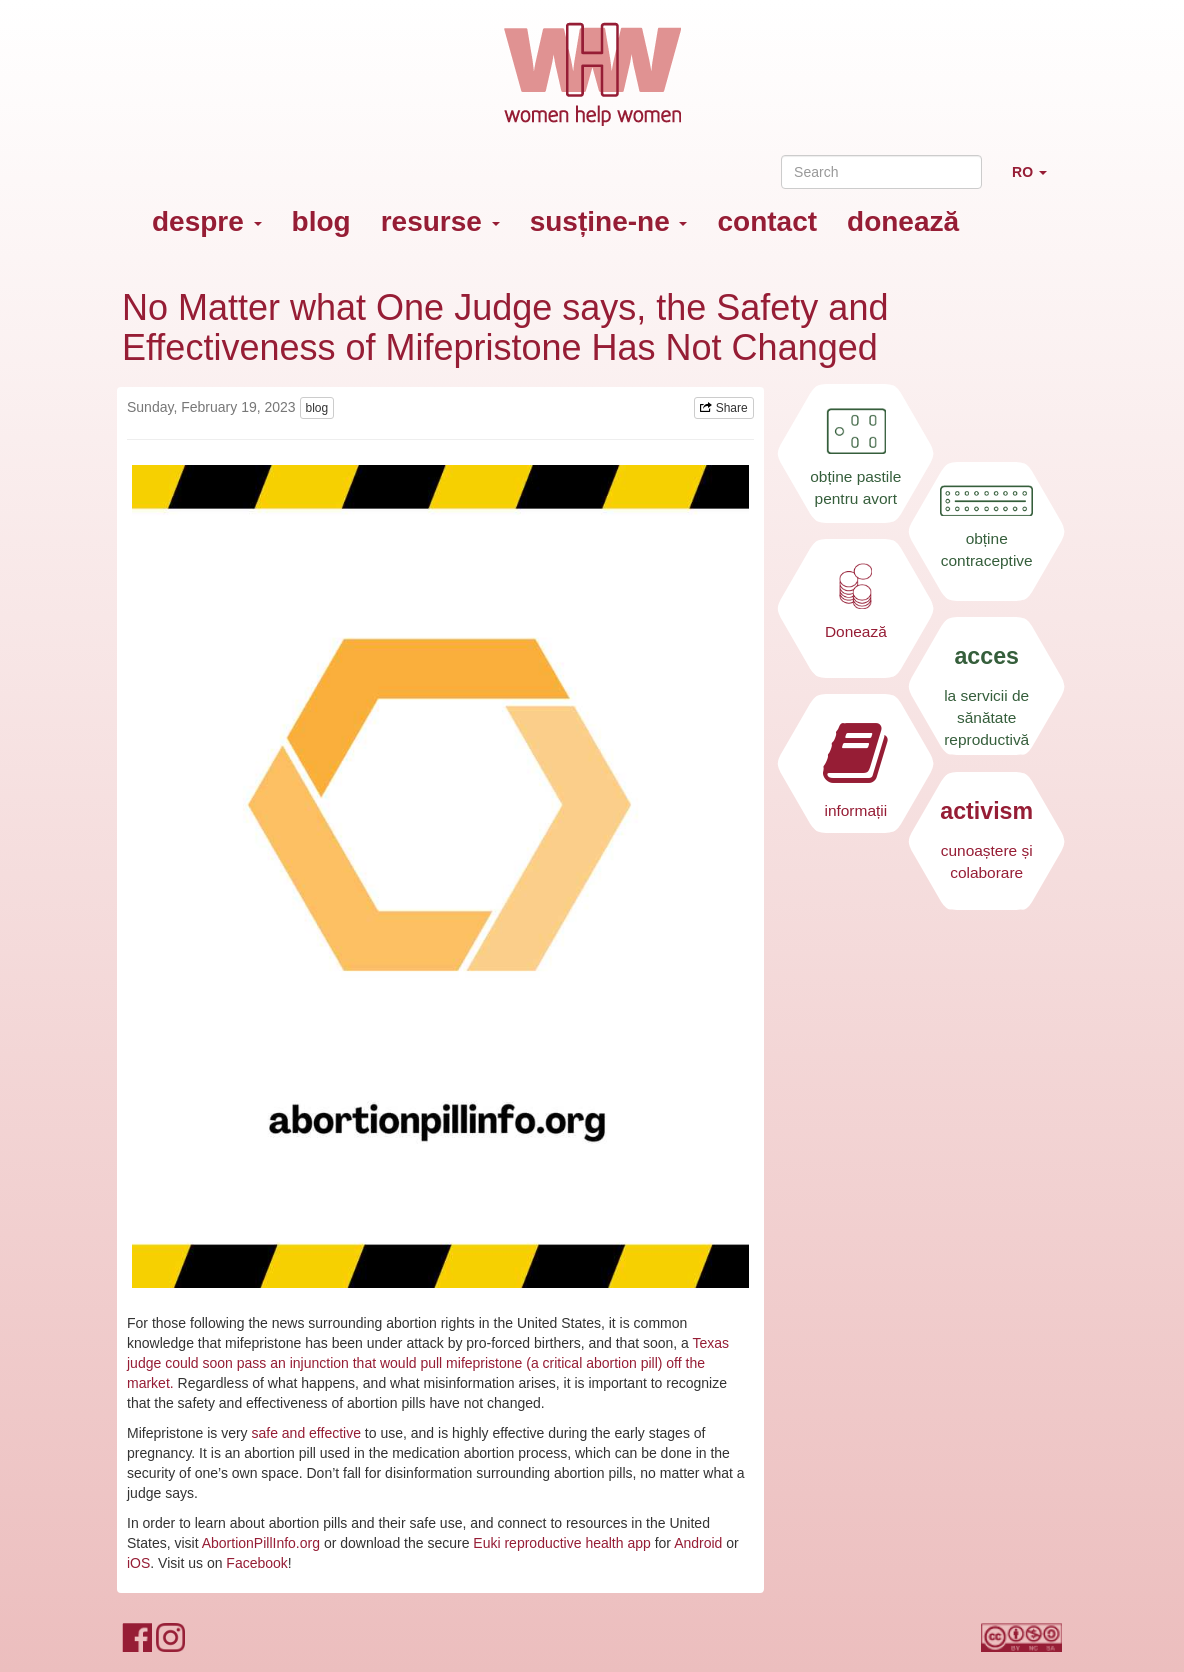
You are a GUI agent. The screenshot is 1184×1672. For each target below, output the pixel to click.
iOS (138, 1563)
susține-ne (609, 221)
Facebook (256, 1563)
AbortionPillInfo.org (261, 1543)
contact (767, 221)
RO (1037, 180)
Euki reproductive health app (561, 1543)
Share (723, 408)
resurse (440, 221)
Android (698, 1543)
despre (207, 221)
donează (903, 221)
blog (321, 221)
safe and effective (305, 1433)
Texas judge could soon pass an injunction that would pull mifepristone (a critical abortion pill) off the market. (428, 1363)
